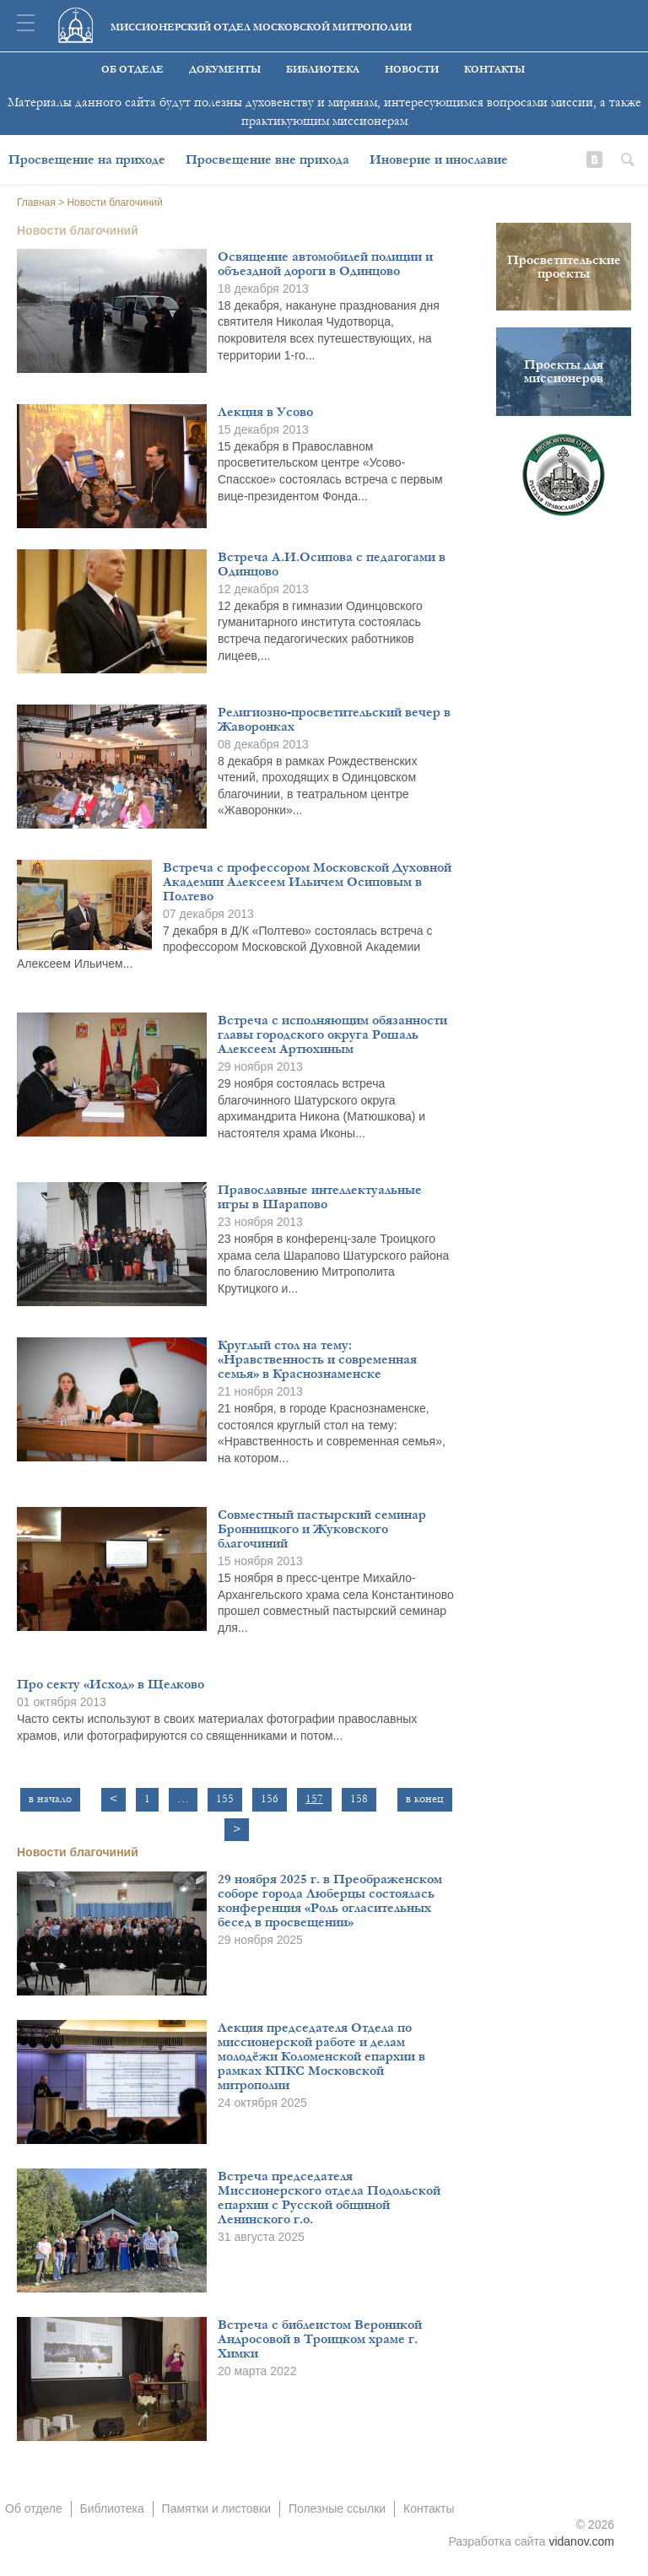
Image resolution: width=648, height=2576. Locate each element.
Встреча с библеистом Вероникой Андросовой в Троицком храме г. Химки (320, 2339)
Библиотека (322, 69)
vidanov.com (581, 2541)
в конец (425, 1799)
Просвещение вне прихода (267, 159)
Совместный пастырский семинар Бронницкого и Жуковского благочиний (322, 1529)
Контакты (494, 69)
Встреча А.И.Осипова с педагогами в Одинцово (332, 564)
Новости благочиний (77, 1852)
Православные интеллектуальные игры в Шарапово (320, 1197)
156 (269, 1799)
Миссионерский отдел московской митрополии (261, 27)
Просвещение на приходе (86, 159)
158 (359, 1799)
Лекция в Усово (265, 411)
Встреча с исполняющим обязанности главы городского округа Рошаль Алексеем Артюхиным (332, 1034)
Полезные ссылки (337, 2508)
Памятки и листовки (216, 2508)
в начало (50, 1799)
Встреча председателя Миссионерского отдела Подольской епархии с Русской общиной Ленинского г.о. (329, 2197)
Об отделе (132, 69)
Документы (225, 69)
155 (225, 1799)
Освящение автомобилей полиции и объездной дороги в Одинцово (325, 263)
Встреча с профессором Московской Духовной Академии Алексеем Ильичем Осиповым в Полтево (307, 882)
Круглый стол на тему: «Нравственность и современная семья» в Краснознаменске (317, 1359)
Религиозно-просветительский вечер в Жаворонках (334, 719)
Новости (412, 69)
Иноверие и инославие (439, 159)
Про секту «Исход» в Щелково (110, 1684)
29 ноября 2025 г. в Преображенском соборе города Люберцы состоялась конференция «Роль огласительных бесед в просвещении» (330, 1900)
